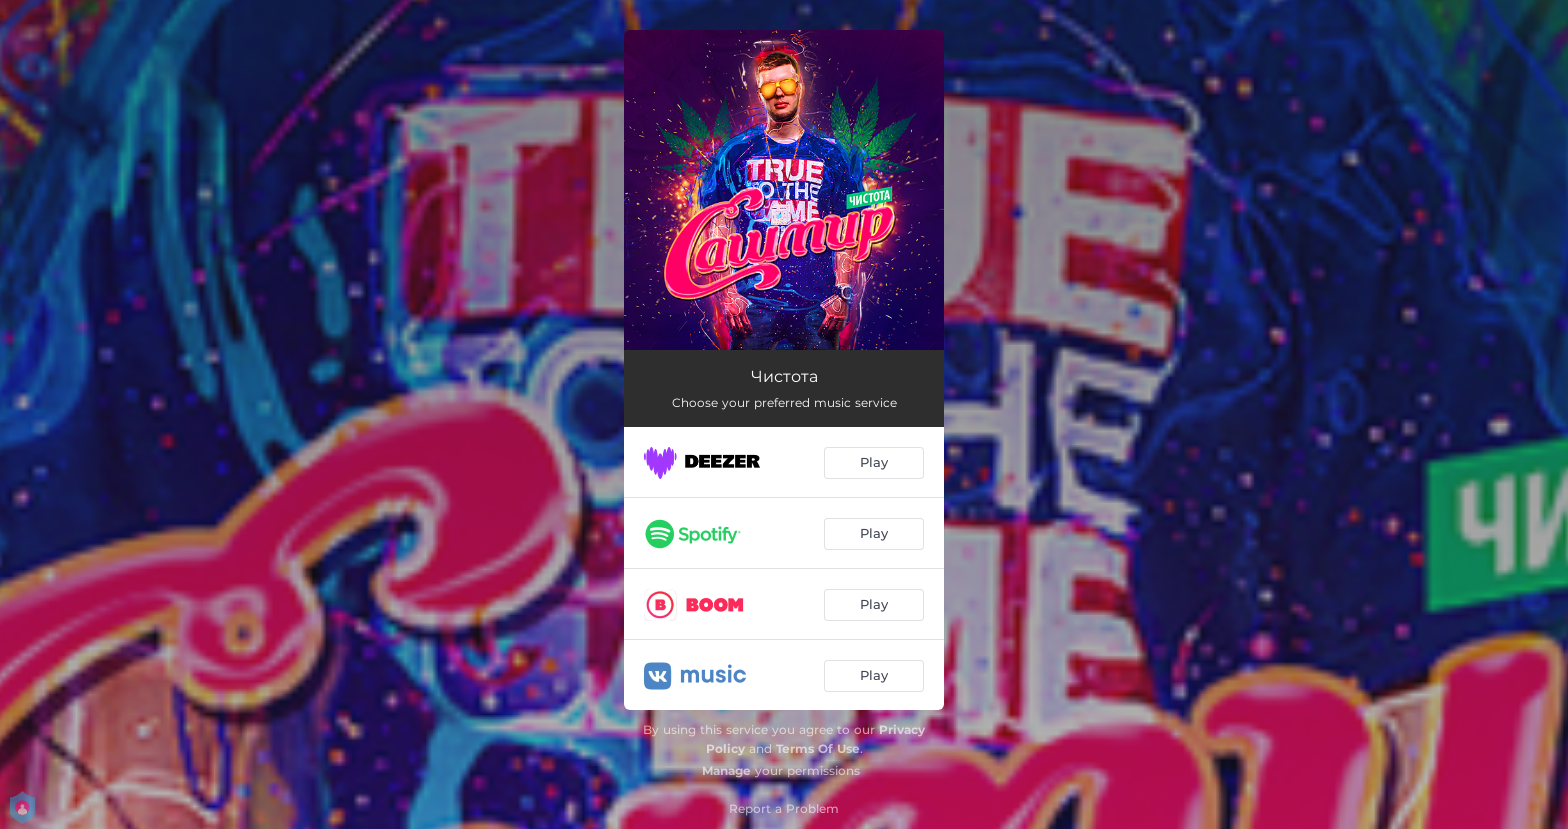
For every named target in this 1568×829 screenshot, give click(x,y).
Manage (726, 770)
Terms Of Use (818, 748)
